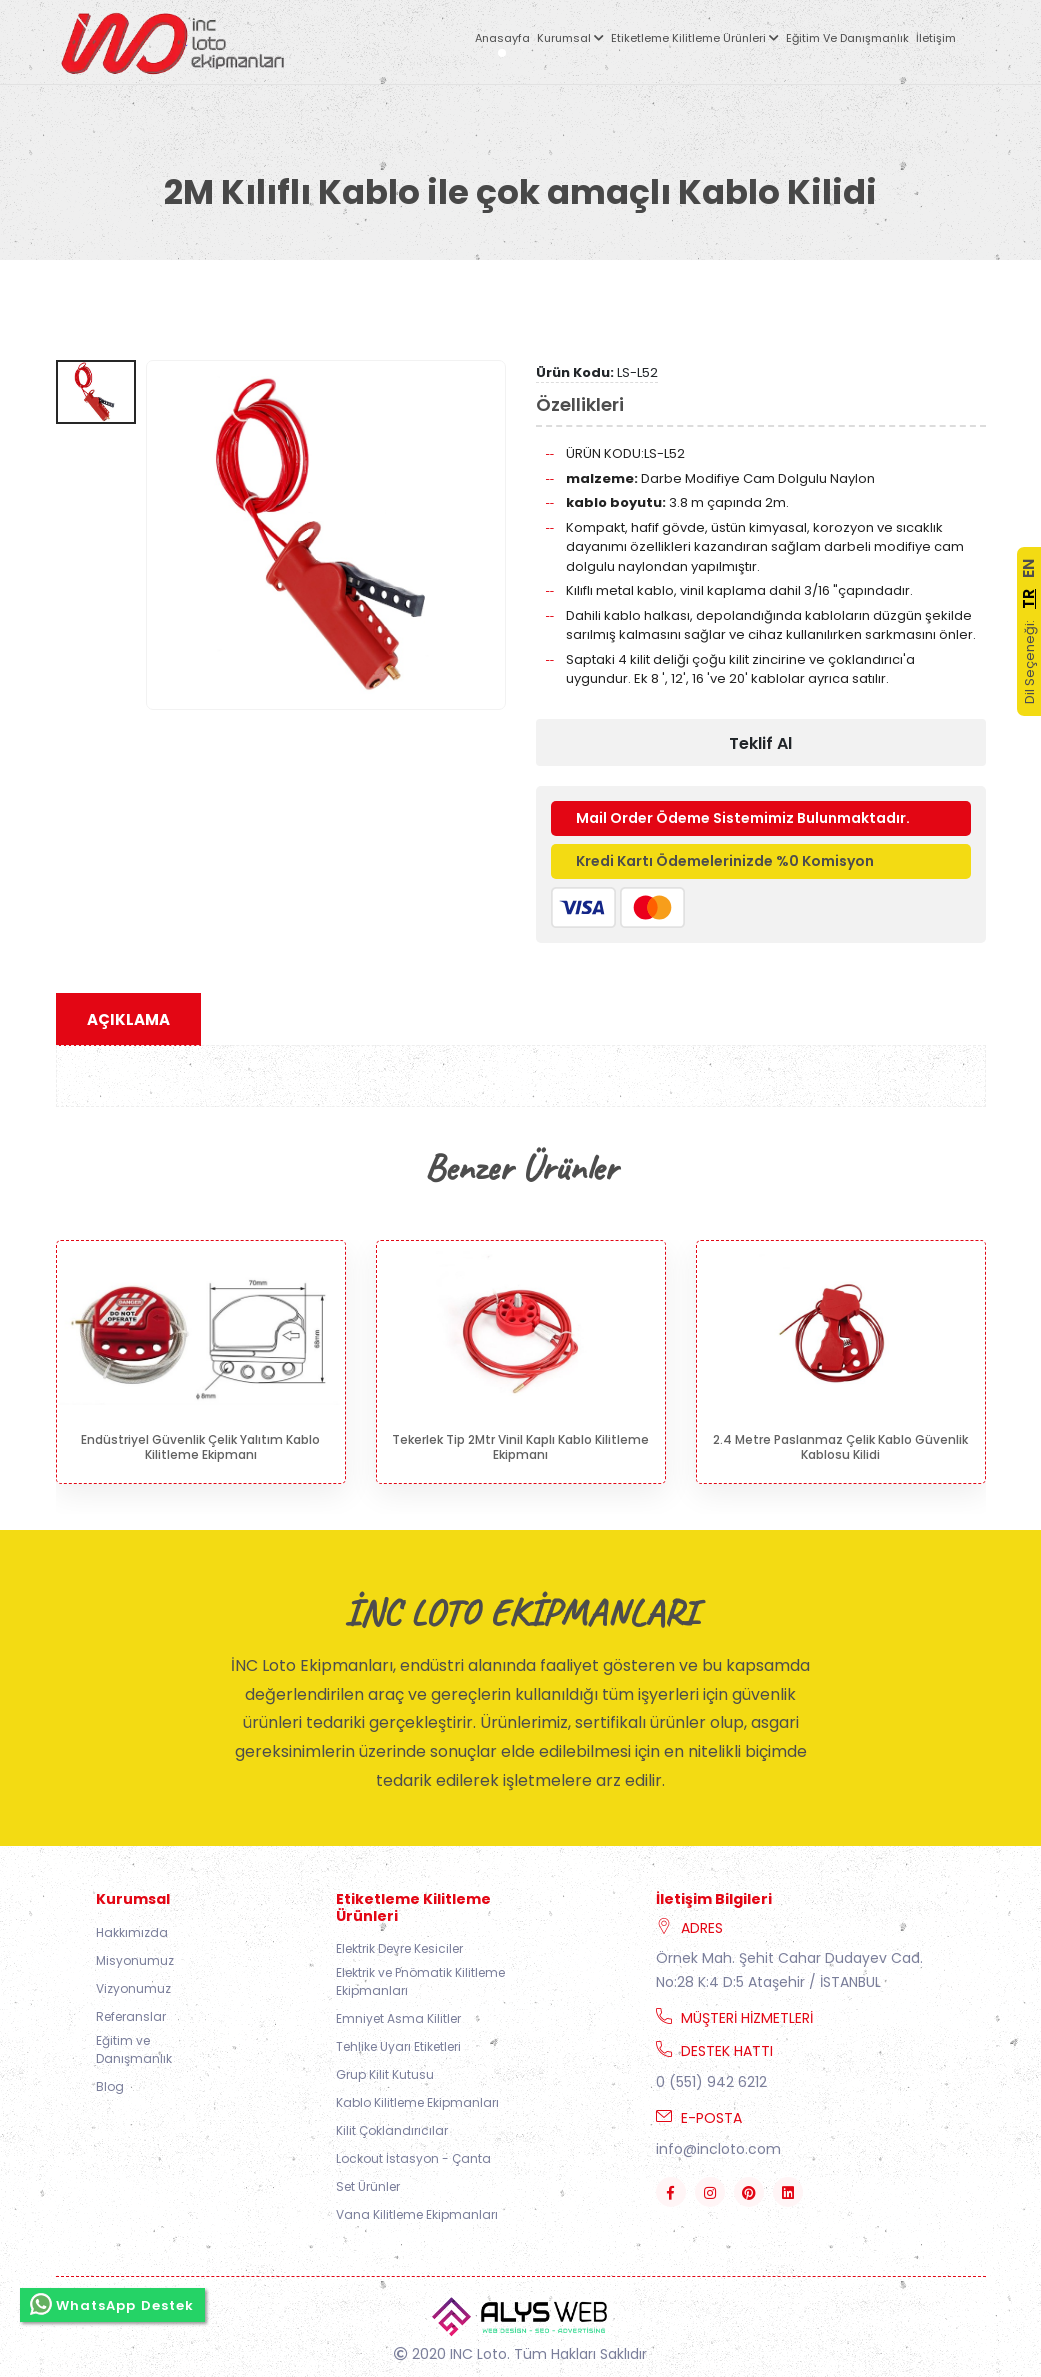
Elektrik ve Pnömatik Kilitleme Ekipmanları (420, 1981)
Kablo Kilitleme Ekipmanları (417, 2102)
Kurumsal (570, 38)
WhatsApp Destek (112, 2304)
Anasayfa (502, 38)
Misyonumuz (135, 1960)
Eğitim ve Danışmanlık (847, 38)
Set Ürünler (368, 2186)
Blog (110, 2086)
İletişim (936, 38)
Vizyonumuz (133, 1988)
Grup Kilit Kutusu (385, 2074)
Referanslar (131, 2016)
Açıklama (128, 1019)
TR (1028, 599)
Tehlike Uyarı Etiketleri (398, 2046)
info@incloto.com (718, 2149)
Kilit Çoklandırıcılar (392, 2130)
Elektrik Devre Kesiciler (399, 1948)
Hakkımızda (132, 1932)
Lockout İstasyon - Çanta (413, 2158)
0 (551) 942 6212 (711, 2082)
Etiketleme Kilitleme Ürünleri (695, 38)
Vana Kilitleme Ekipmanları (417, 2214)
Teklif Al (760, 743)
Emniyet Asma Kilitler (398, 2018)
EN (1028, 568)
